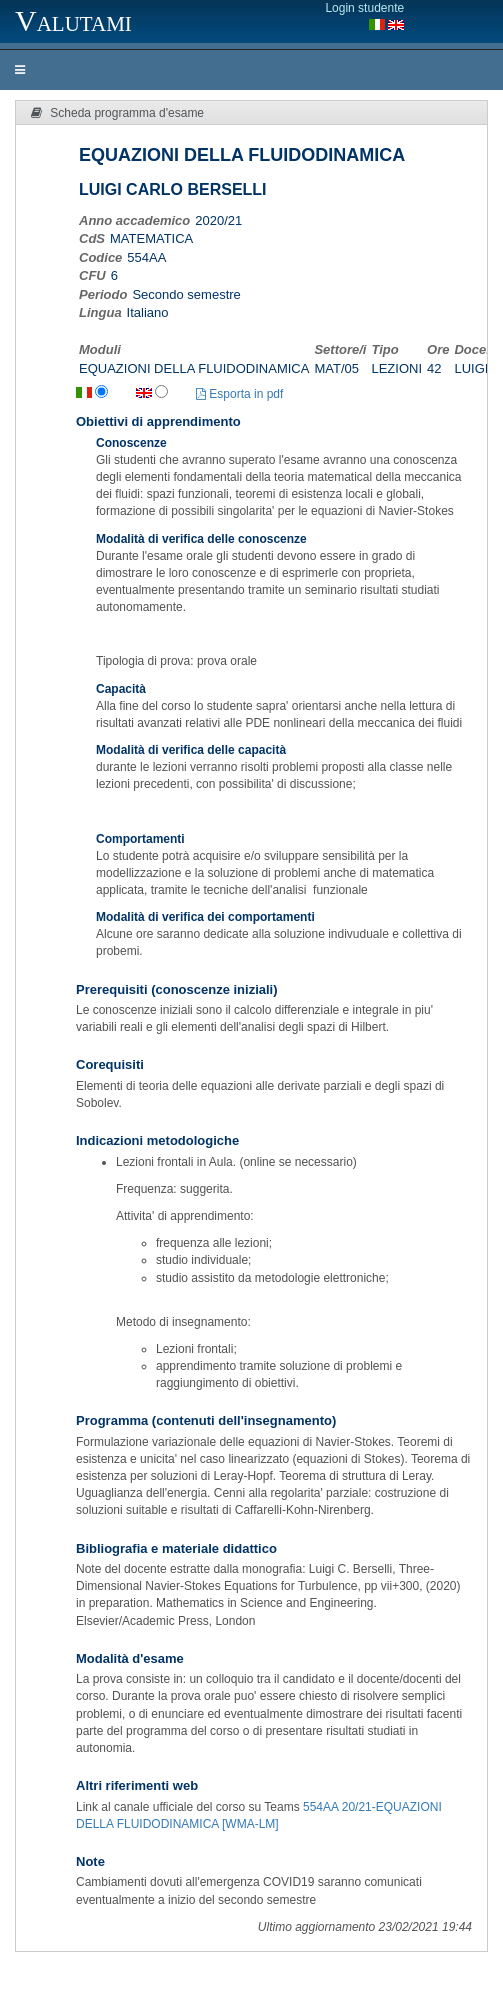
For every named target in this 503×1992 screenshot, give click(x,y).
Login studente (364, 8)
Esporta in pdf (239, 394)
